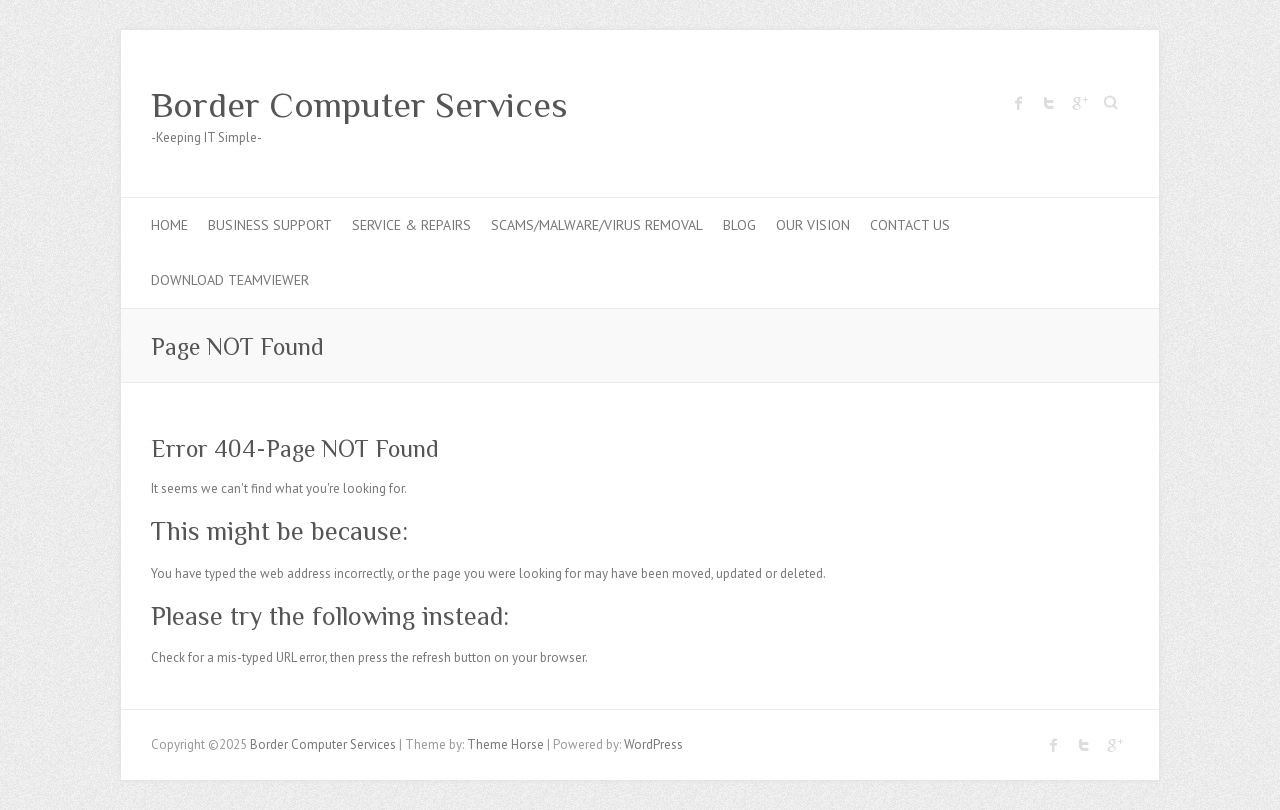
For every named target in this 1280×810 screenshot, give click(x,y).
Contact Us (910, 225)
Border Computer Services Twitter (1049, 103)
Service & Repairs (411, 225)
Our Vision (813, 225)
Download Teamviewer (230, 280)
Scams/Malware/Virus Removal (597, 225)
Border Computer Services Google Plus (1079, 103)
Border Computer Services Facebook (1019, 103)
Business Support (270, 225)
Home (169, 225)
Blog (739, 225)
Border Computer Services (359, 105)
